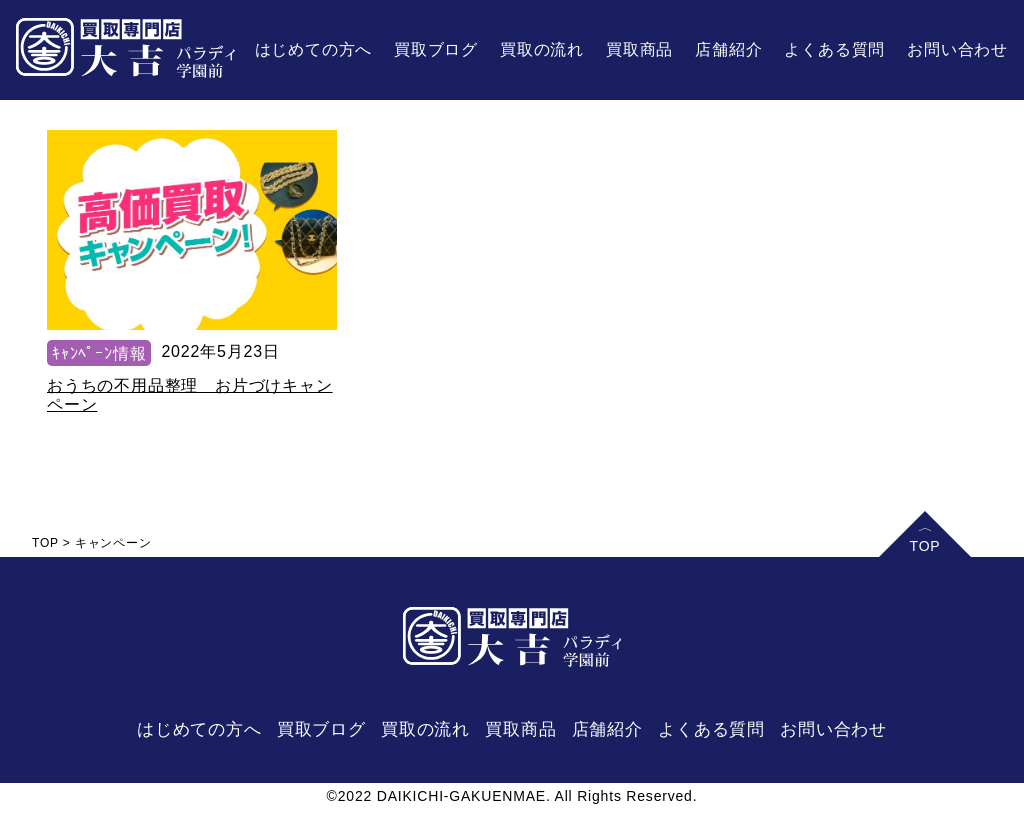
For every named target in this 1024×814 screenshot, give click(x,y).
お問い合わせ (957, 49)
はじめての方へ (314, 49)
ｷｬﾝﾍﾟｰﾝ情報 (99, 353)
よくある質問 (834, 49)
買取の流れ (542, 49)
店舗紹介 (728, 49)
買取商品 (639, 49)
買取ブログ (436, 49)
